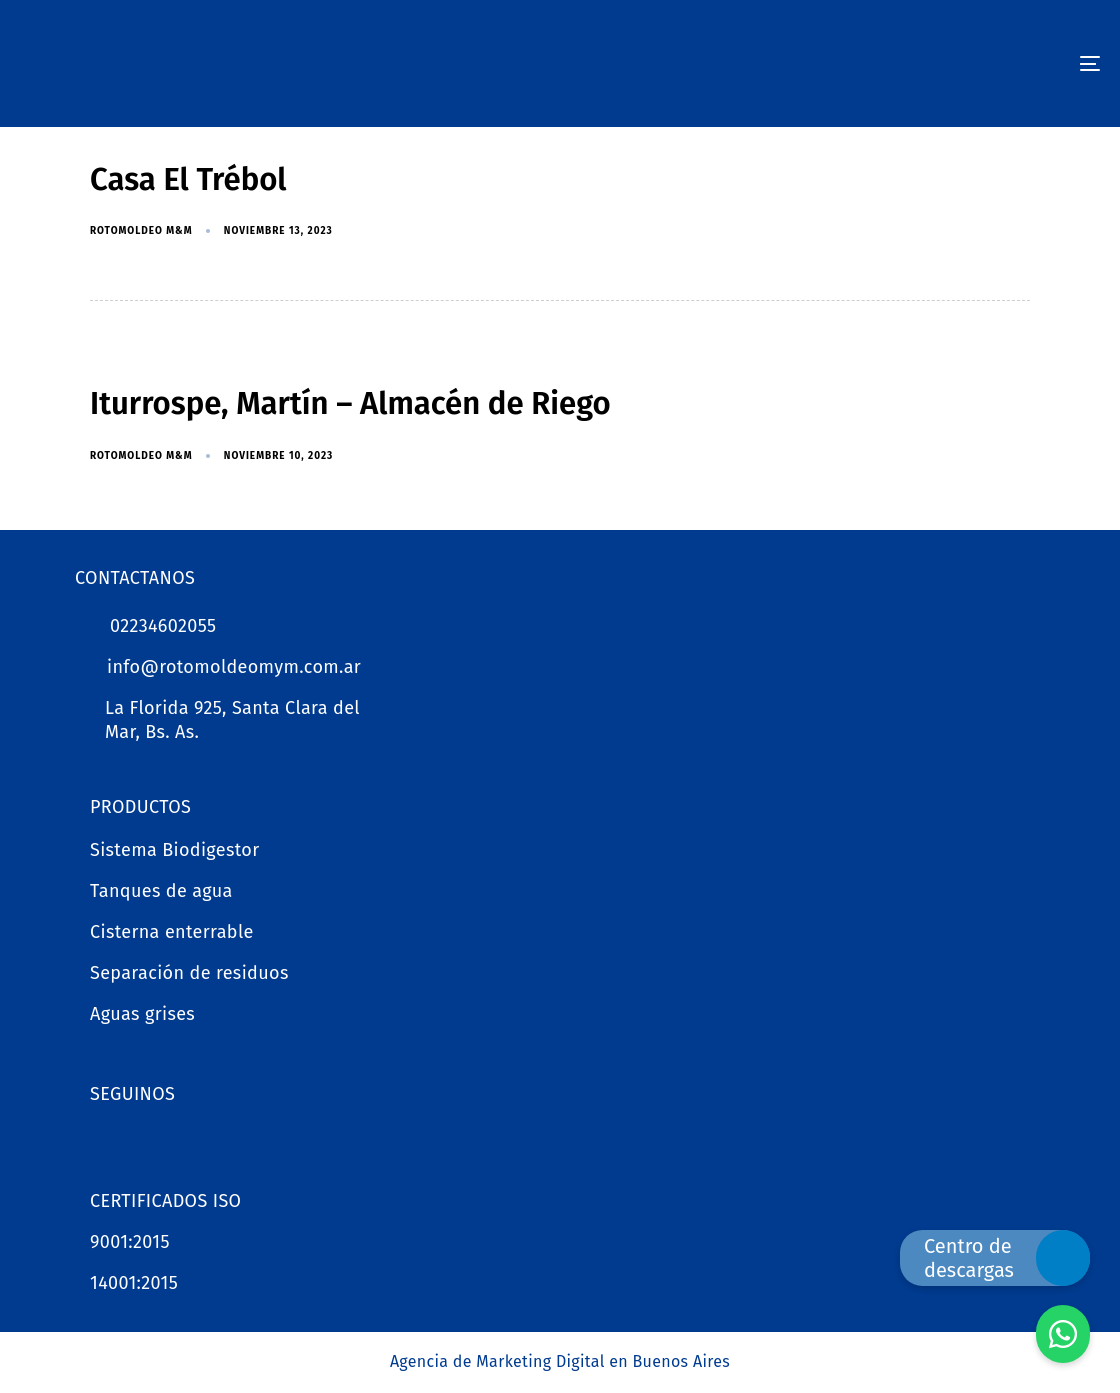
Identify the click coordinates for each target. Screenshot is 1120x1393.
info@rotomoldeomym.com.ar (234, 667)
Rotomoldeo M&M (141, 231)
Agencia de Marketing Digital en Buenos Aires (560, 1361)
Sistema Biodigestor (175, 850)
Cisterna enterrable (172, 932)
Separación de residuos (189, 973)
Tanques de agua (161, 891)
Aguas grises (142, 1014)
